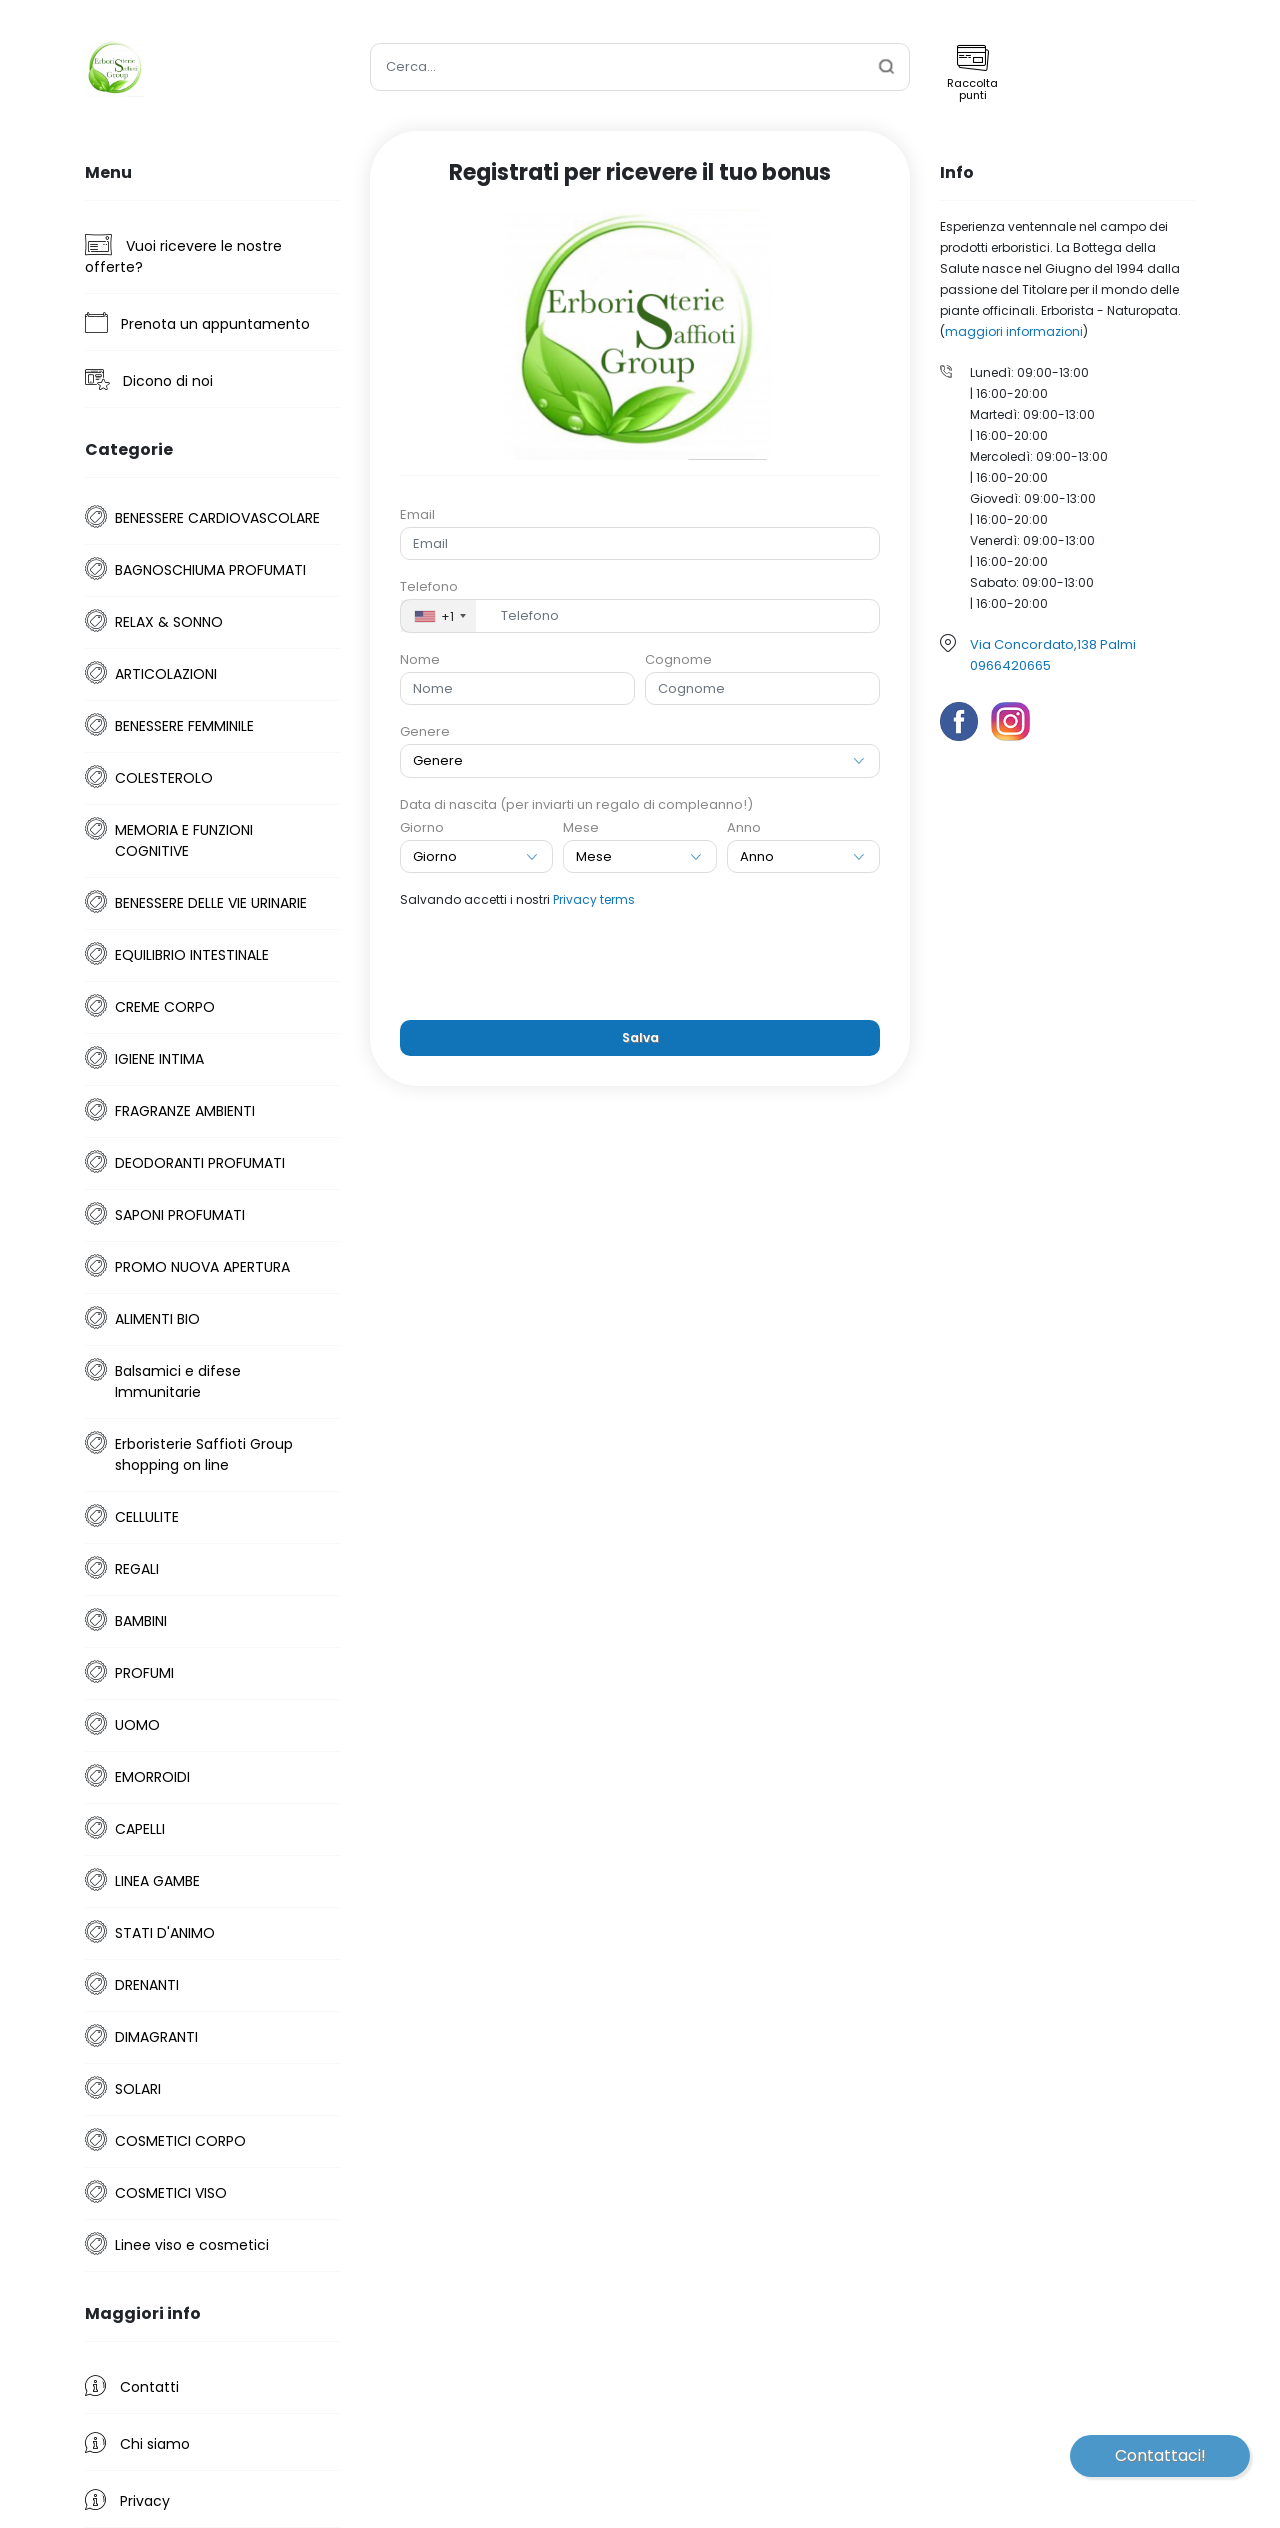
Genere (425, 731)
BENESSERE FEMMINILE (184, 726)
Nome (420, 659)
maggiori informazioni (1014, 331)
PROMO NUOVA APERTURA (202, 1267)
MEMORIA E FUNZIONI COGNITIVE (184, 840)
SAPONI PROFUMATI (180, 1215)
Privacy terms (594, 899)
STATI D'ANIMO (165, 1933)
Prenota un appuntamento (197, 323)
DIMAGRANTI (156, 2037)
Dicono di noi (149, 380)
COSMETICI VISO (171, 2193)
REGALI (137, 1569)
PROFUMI (144, 1673)
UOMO (137, 1725)
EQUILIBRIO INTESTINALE (192, 955)
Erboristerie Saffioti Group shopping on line (204, 1454)
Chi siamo (137, 2443)
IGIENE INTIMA (159, 1059)
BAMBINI (141, 1621)
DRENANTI (147, 1985)
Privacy (127, 2500)
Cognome (678, 659)
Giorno (422, 827)
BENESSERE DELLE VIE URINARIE (211, 903)
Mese (581, 827)
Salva (640, 1037)
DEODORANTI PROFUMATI (200, 1163)
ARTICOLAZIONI (166, 674)
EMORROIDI (152, 1777)
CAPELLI (140, 1829)
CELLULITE (147, 1517)
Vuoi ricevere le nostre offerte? (183, 255)
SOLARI (138, 2089)
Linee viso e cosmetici (192, 2245)
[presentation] (640, 965)
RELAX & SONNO (169, 622)
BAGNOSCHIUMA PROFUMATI (210, 570)
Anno (744, 827)
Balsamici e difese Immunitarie (178, 1381)
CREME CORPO (165, 1007)
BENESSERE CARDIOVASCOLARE (217, 518)
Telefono (429, 586)
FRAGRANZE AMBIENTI (185, 1111)
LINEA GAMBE (157, 1881)
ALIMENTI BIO (157, 1319)
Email (417, 514)
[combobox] (438, 616)
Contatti (132, 2386)
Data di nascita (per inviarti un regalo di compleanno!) (576, 804)
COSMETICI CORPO (180, 2141)
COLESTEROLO (164, 778)
